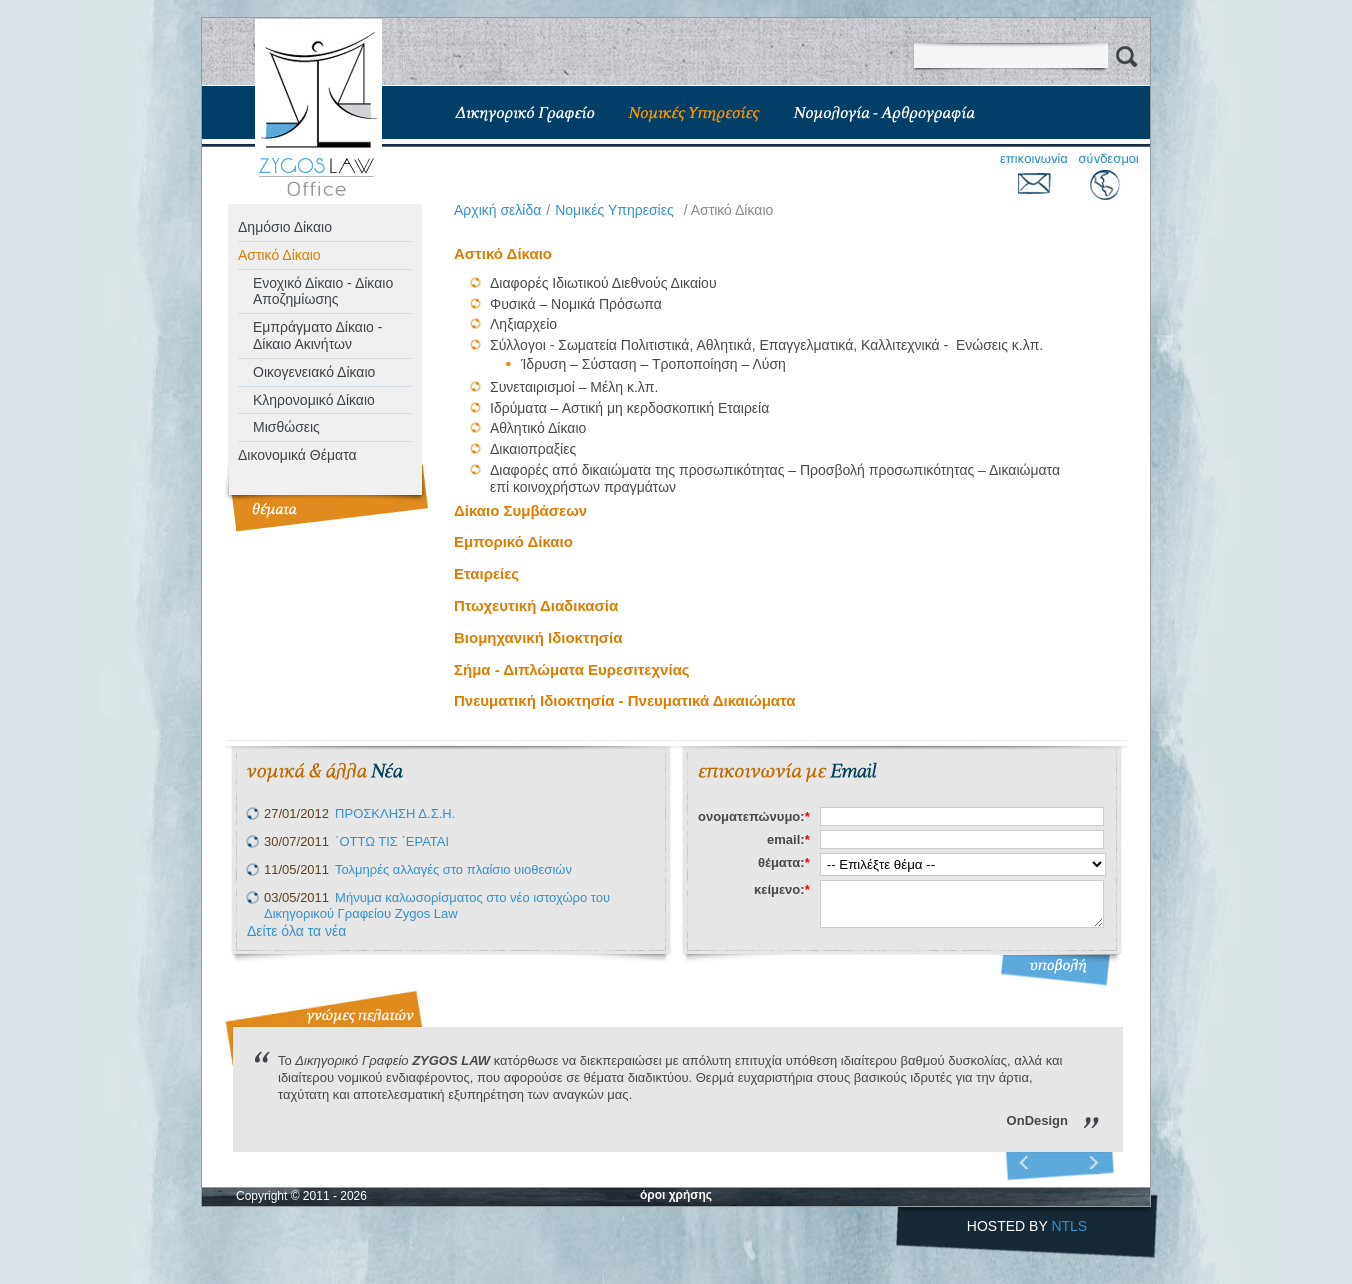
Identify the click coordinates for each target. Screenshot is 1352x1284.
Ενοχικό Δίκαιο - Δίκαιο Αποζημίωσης (323, 291)
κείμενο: (782, 889)
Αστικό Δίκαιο (279, 255)
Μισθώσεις (286, 427)
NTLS (1069, 1226)
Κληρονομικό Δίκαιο (314, 400)
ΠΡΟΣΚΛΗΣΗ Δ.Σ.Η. (395, 813)
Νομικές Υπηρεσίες (614, 210)
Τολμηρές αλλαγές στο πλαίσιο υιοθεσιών (453, 869)
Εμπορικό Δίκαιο (513, 541)
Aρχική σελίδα (497, 210)
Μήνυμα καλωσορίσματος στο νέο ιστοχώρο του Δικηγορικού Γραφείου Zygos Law (437, 906)
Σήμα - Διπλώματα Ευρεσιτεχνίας (572, 669)
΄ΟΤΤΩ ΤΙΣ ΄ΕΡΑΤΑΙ (392, 841)
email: (788, 839)
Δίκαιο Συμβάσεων (520, 510)
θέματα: (784, 862)
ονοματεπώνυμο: (754, 816)
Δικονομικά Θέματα (297, 455)
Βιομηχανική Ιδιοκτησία (538, 637)
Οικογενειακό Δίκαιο (314, 372)
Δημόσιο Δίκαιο (285, 227)
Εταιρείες (486, 573)
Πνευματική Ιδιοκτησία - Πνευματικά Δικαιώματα (625, 700)
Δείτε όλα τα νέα (296, 931)
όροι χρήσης (676, 1195)
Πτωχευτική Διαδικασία (536, 605)
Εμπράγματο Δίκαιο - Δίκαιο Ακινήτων (317, 335)
